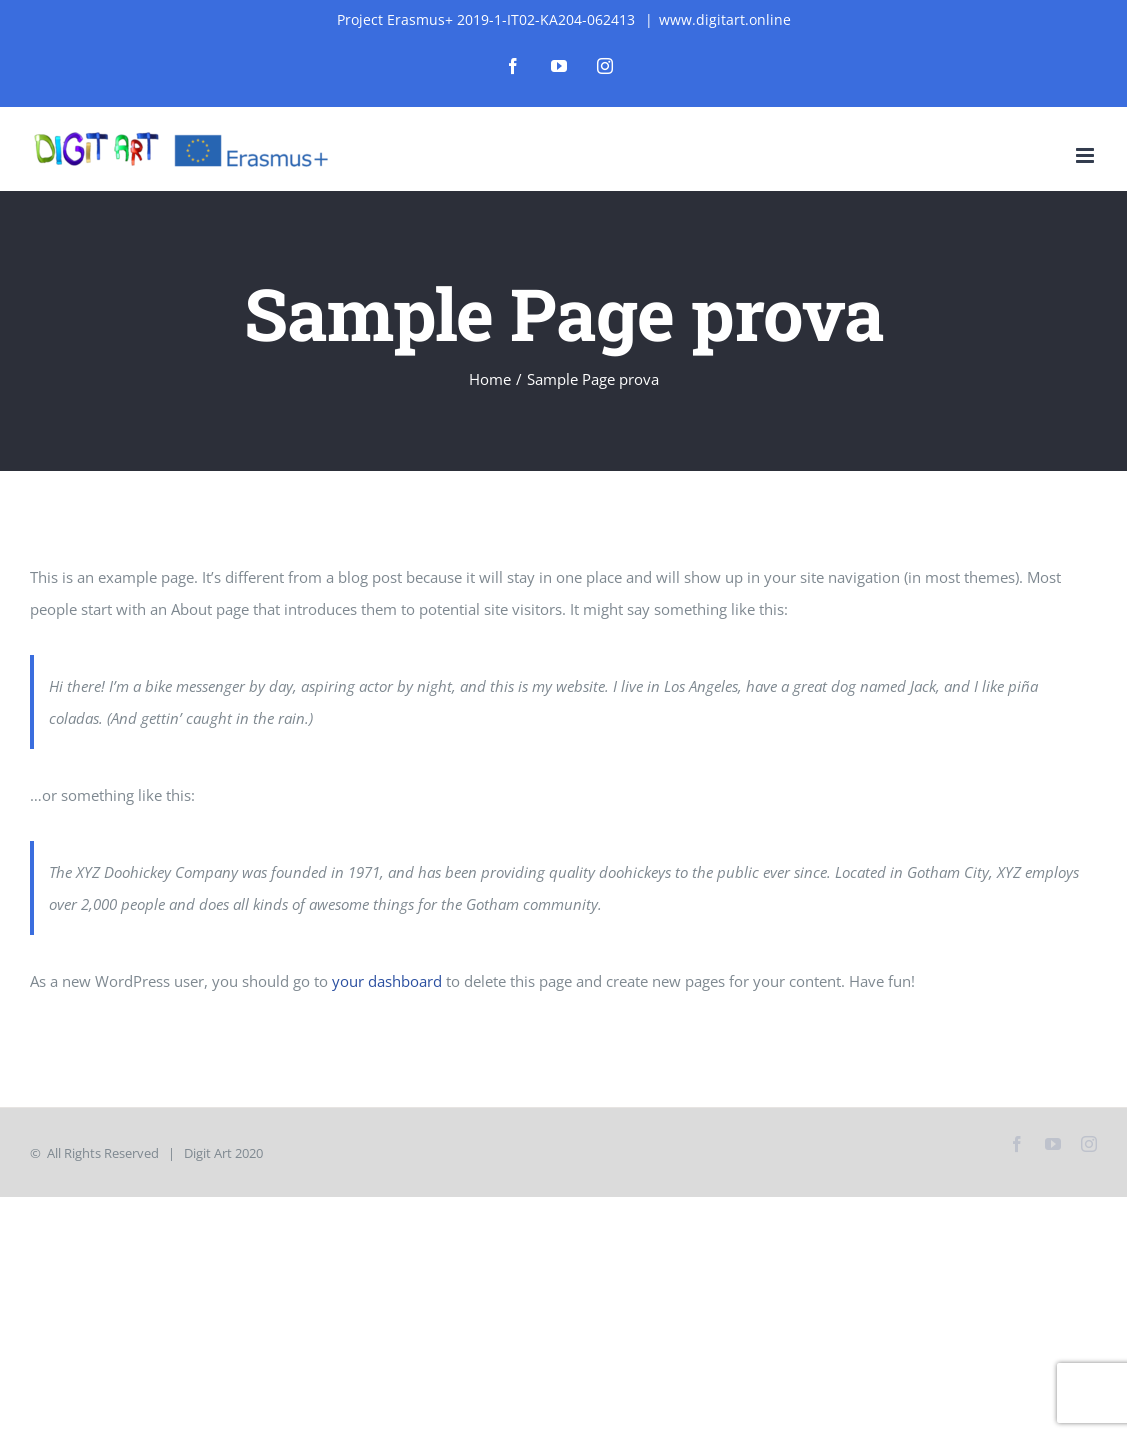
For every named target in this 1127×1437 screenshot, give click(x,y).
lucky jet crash (203, 0)
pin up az (48, 0)
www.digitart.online (725, 19)
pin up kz (43, 0)
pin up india (30, 0)
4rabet (167, 0)
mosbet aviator (150, 0)
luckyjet (186, 0)
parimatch (79, 0)
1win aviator (109, 0)
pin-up (75, 0)
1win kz (140, 0)
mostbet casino (37, 0)
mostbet (12, 0)
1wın (1, 0)
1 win (18, 0)
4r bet (52, 0)
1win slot (100, 0)
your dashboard (387, 981)
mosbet (104, 0)
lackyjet (22, 0)
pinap (56, 0)
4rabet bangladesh (194, 0)
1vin (15, 0)
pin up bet (220, 0)
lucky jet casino (6, 0)
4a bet (237, 0)
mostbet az (70, 0)
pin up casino (209, 0)
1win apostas (252, 0)
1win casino (246, 0)
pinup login (176, 0)
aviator (84, 0)
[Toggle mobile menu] (1086, 155)
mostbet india (157, 0)
